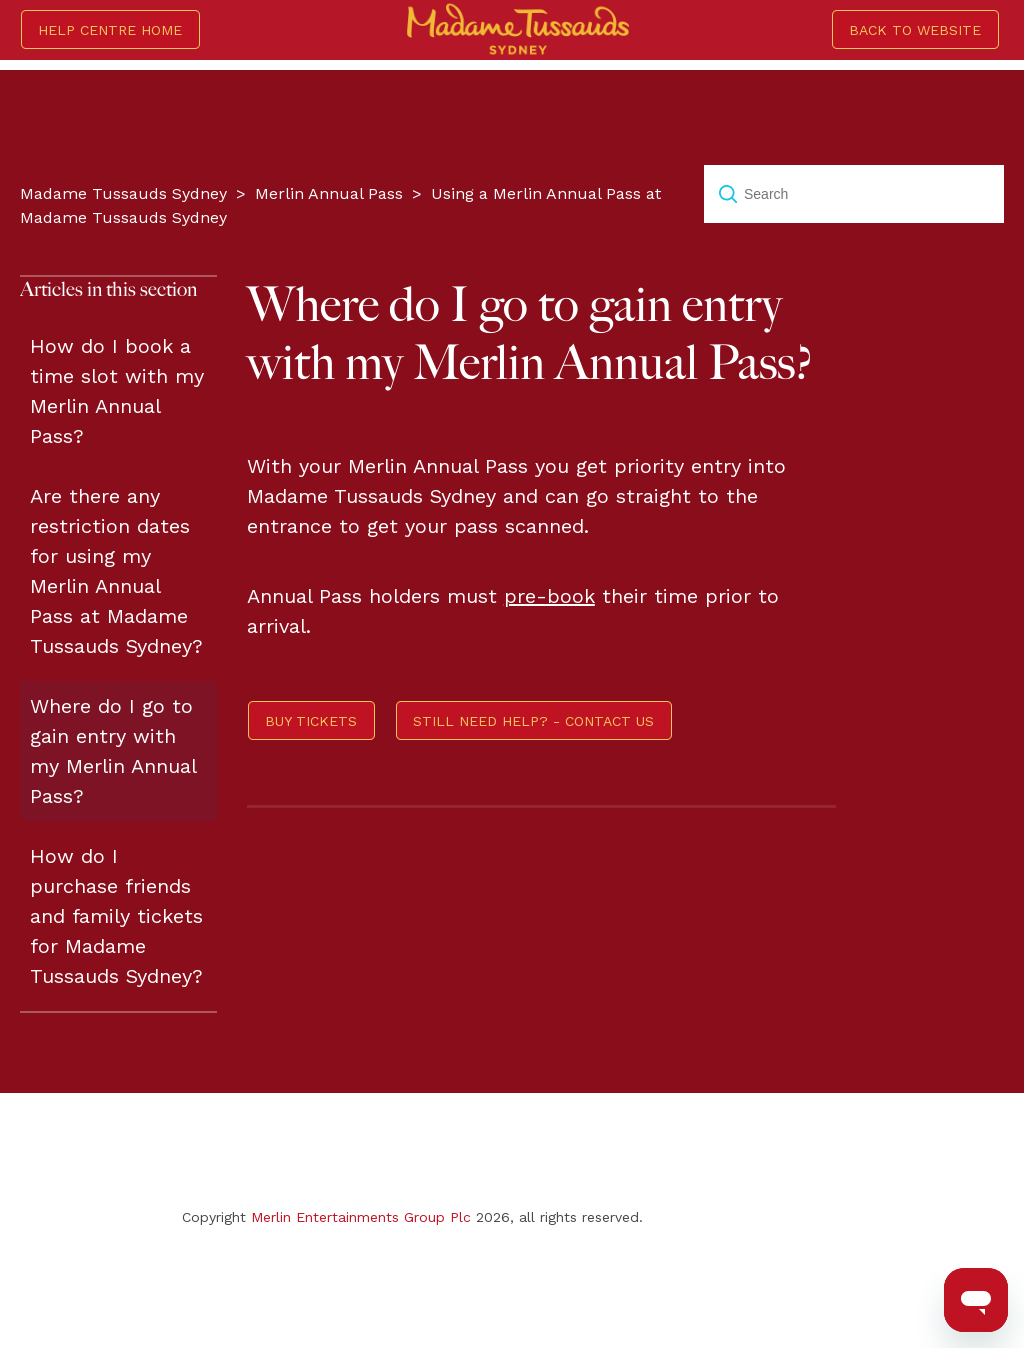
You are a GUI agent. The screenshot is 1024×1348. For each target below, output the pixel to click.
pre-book (549, 596)
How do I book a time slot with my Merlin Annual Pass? (117, 391)
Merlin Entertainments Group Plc (361, 1217)
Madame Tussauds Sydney (123, 193)
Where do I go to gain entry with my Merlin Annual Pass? (113, 751)
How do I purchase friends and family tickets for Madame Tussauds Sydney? (116, 916)
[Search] (854, 194)
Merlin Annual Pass (329, 193)
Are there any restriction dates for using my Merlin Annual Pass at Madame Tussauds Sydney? (116, 571)
